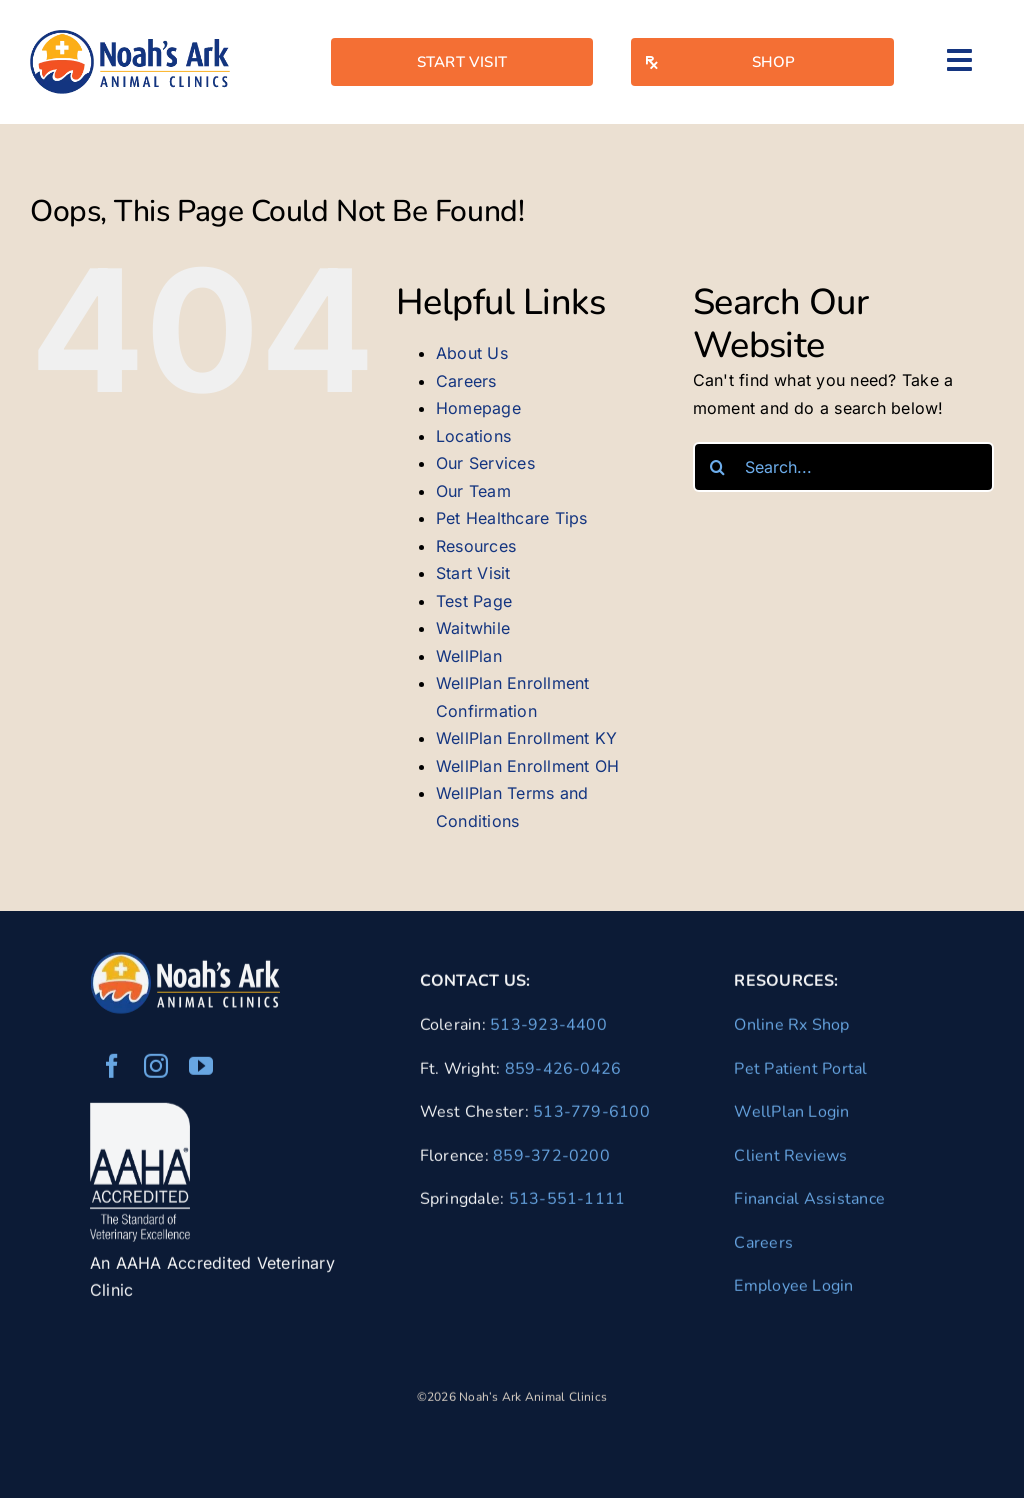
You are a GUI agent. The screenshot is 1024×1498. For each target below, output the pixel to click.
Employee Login (793, 1292)
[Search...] (843, 467)
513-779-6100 (591, 1117)
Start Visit (473, 573)
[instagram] (156, 1072)
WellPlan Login (791, 1117)
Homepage (478, 408)
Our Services (485, 463)
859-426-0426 (563, 1074)
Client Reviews (790, 1161)
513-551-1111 (567, 1205)
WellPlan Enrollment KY (526, 738)
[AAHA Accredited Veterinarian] (140, 1117)
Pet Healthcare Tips (512, 518)
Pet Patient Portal (800, 1074)
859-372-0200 (551, 1161)
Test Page (474, 601)
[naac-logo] (130, 38)
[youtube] (201, 1072)
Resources (476, 546)
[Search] (718, 467)
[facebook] (112, 1072)
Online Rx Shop (791, 1030)
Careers (466, 381)
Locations (473, 436)
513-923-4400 (548, 1030)
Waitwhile (473, 628)
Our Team (473, 491)
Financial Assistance (809, 1205)
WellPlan (469, 656)
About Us (472, 353)
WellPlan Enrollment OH (527, 766)
